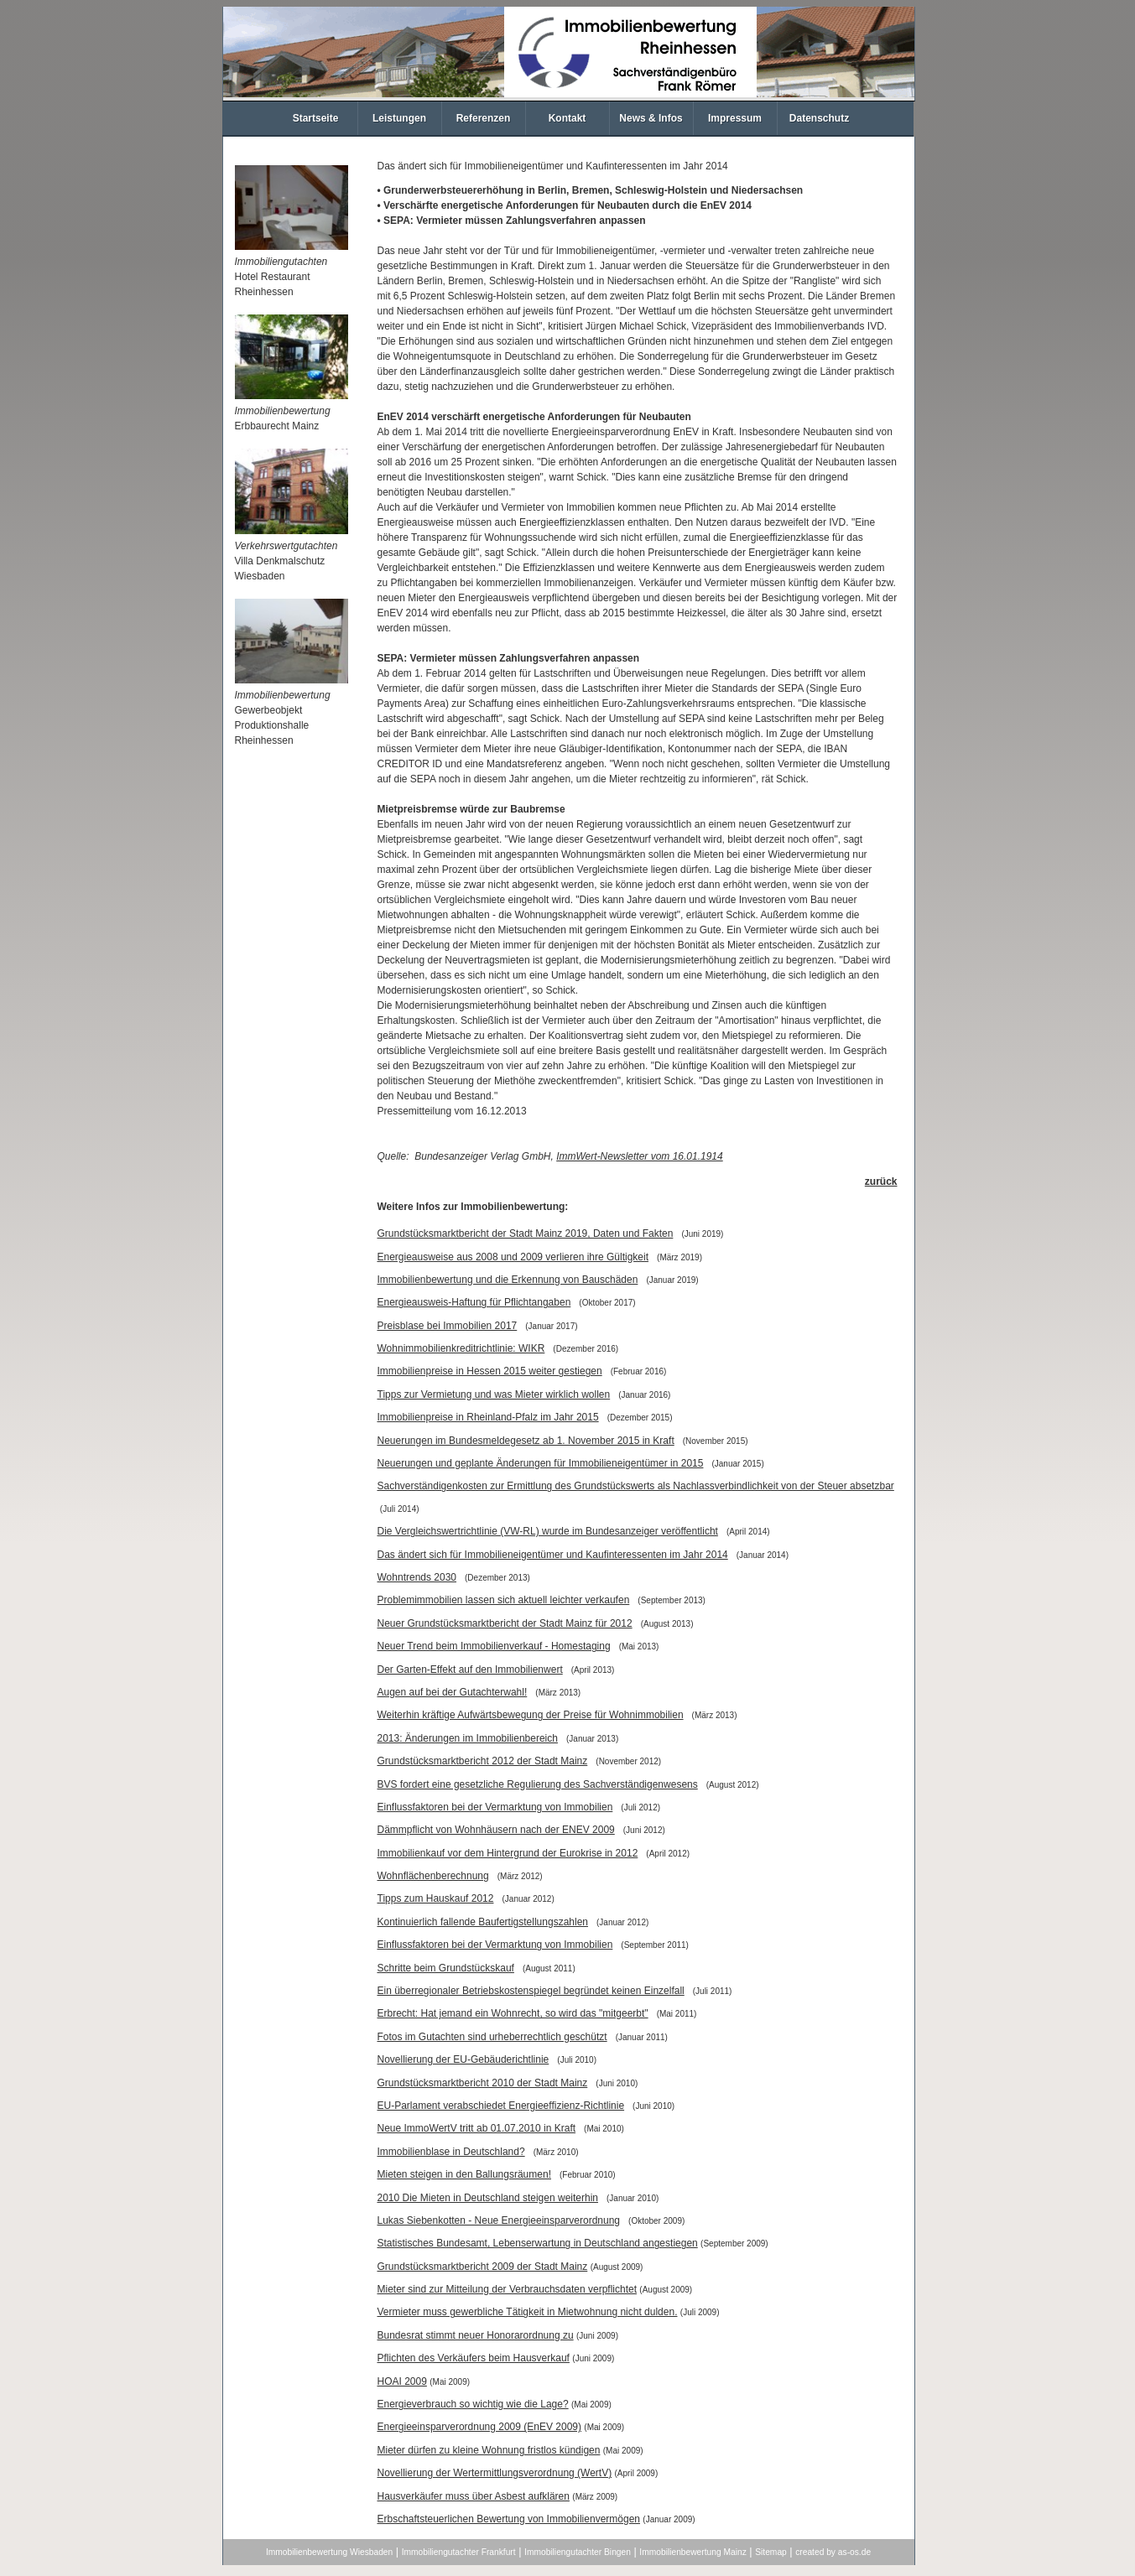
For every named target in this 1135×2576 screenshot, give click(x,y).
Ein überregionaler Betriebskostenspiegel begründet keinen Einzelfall (531, 1991)
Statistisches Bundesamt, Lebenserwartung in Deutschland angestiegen (537, 2243)
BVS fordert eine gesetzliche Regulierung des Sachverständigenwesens (537, 1784)
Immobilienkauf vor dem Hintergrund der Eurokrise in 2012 (507, 1853)
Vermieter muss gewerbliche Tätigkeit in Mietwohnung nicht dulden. (527, 2312)
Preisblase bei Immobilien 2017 (447, 1326)
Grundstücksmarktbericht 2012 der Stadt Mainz (482, 1761)
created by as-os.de (833, 2552)
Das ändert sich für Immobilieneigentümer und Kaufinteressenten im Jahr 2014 (552, 1555)
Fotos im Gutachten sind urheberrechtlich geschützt (492, 2037)
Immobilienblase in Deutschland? (451, 2152)
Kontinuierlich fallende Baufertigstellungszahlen (483, 1922)
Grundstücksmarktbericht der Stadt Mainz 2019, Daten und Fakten (525, 1233)
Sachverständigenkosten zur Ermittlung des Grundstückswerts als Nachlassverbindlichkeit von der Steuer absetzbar (635, 1486)
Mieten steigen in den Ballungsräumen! (464, 2174)
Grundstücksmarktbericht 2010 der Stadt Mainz (482, 2083)
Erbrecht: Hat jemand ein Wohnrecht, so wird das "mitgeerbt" (512, 2013)
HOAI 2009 (402, 2381)
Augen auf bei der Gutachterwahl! (452, 1692)
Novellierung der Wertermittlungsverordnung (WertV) (494, 2473)
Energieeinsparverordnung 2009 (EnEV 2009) (479, 2427)
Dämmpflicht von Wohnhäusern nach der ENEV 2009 (496, 1830)
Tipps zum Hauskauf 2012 (435, 1898)
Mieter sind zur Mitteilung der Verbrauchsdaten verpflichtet (507, 2289)
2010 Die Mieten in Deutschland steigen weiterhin (488, 2198)
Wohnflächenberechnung (433, 1876)
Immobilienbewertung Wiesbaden (329, 2552)
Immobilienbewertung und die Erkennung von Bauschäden (507, 1279)
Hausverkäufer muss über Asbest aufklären (473, 2496)
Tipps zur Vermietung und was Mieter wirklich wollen (494, 1394)
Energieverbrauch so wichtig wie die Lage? (473, 2404)
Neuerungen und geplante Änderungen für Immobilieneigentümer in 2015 (540, 1463)
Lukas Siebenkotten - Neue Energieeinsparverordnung (499, 2220)
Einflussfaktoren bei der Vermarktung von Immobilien (495, 1807)
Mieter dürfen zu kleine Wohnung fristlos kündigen (489, 2450)
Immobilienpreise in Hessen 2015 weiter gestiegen (489, 1371)
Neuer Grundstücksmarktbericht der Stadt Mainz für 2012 (505, 1623)
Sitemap (771, 2552)
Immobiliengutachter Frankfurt (459, 2552)
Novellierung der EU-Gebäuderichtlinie (463, 2059)
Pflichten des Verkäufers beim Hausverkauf (473, 2358)
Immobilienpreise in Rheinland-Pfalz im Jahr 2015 (488, 1417)
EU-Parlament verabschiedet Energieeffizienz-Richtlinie (501, 2105)
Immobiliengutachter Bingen (577, 2552)
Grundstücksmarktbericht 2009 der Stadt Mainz (482, 2266)
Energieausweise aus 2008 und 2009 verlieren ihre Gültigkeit (513, 1257)
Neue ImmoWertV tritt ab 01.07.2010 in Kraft (476, 2128)
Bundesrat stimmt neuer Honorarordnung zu (475, 2335)
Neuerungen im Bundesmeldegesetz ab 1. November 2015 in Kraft (525, 1440)
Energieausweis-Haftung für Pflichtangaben (474, 1302)
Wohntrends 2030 (417, 1577)
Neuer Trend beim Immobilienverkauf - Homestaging (494, 1646)
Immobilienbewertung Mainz (692, 2552)
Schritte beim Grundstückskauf (445, 1968)
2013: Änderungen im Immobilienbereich (467, 1738)
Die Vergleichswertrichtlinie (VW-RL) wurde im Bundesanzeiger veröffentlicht (547, 1531)
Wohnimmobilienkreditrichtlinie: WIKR (461, 1348)
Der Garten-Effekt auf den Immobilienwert (470, 1669)
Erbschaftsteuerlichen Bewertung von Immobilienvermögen (509, 2519)
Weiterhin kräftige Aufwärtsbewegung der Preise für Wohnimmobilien (530, 1715)
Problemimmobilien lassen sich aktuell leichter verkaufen (503, 1600)
